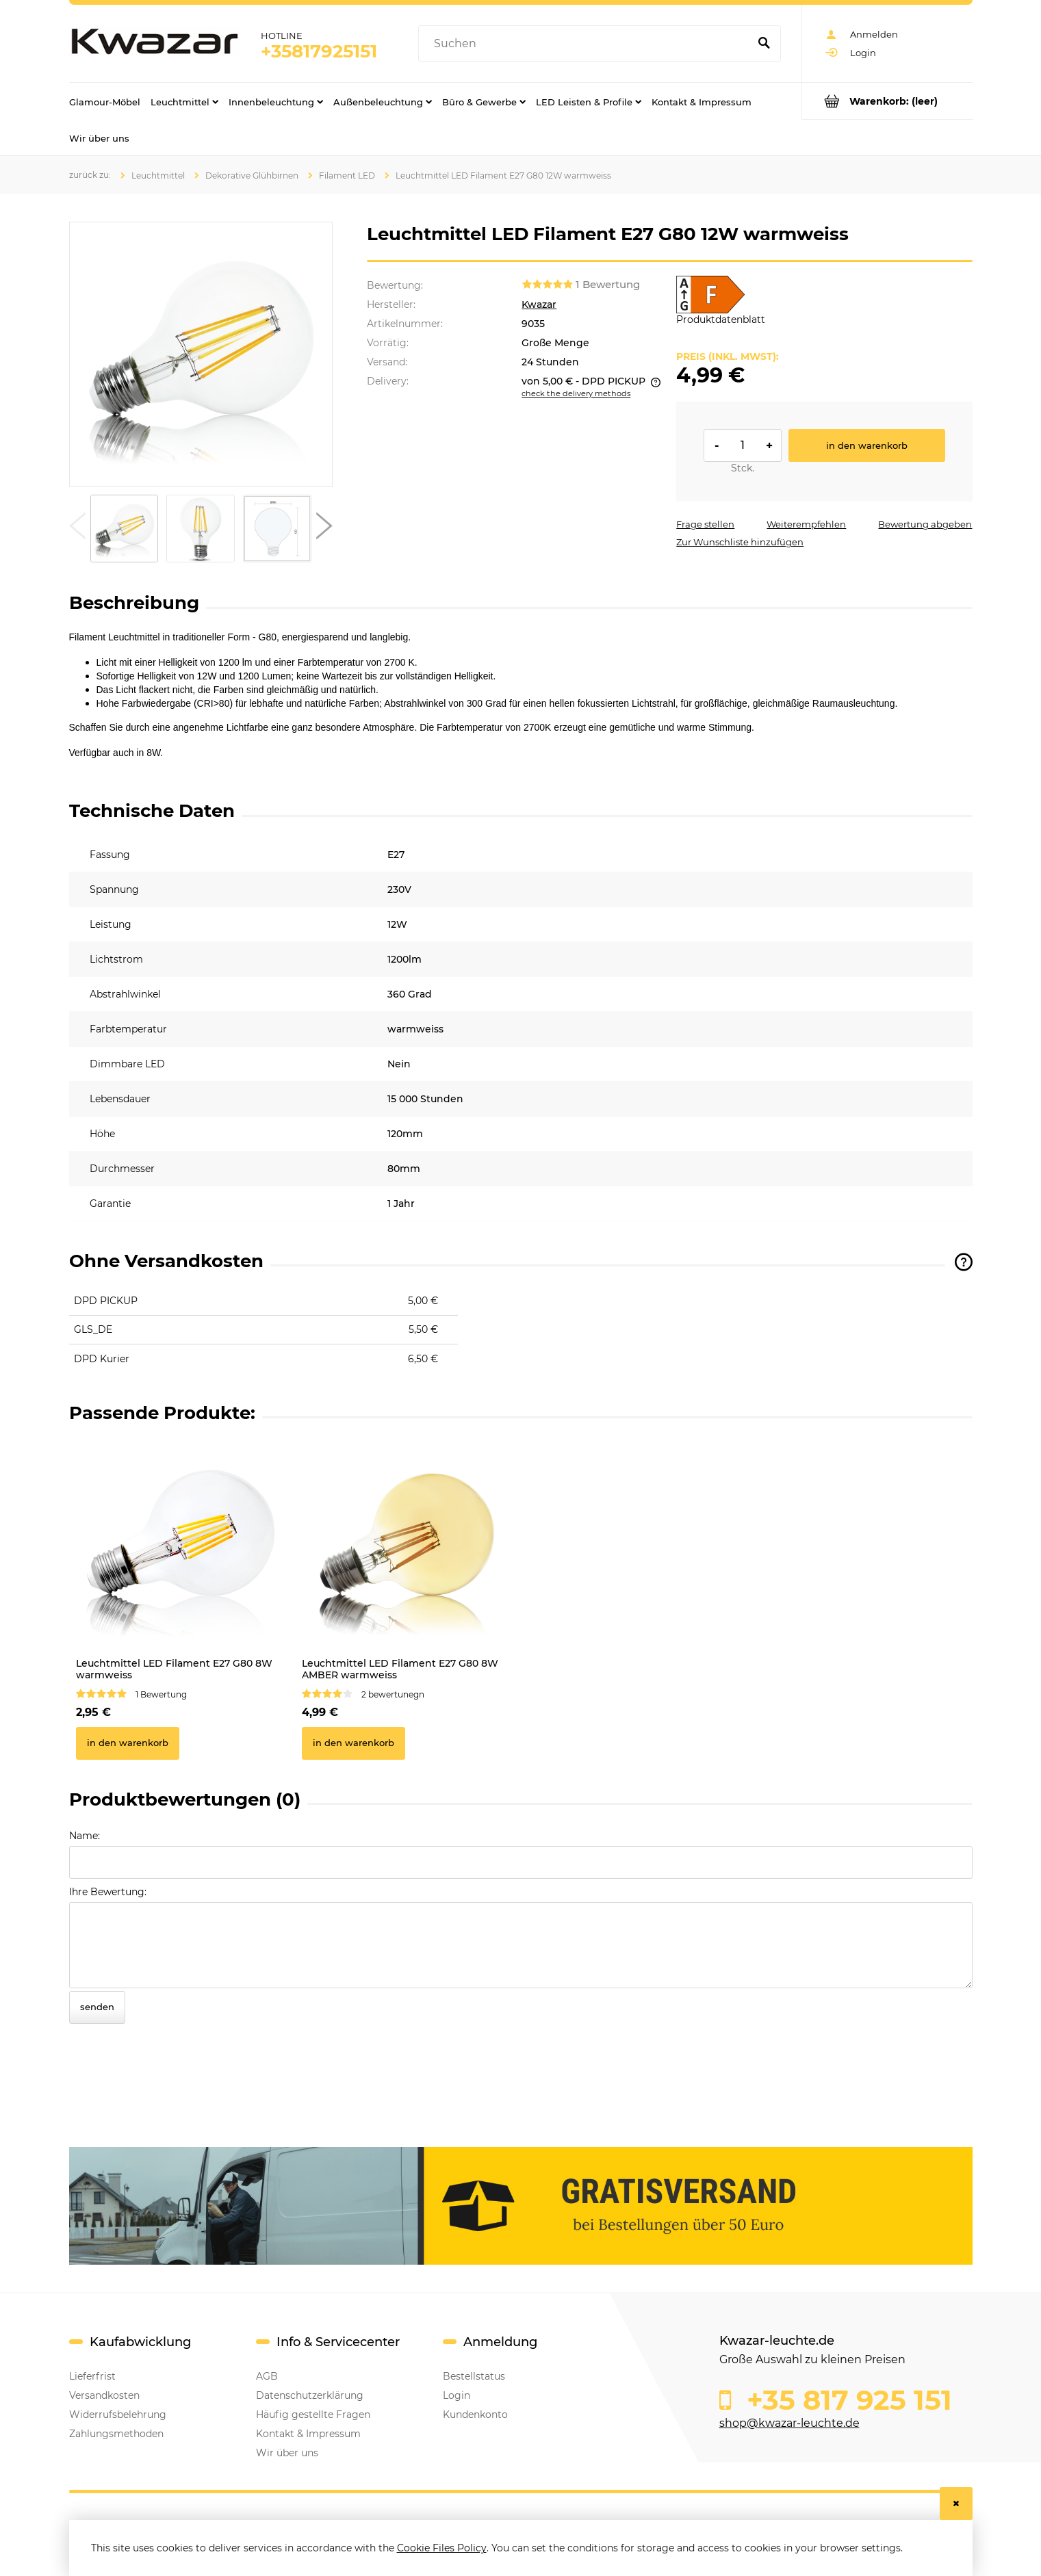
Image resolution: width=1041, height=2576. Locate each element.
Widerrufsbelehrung (117, 2414)
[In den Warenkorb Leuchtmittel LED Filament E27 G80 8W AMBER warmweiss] (353, 1743)
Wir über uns (287, 2453)
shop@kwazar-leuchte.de (789, 2423)
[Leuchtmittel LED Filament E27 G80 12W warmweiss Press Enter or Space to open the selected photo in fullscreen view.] (200, 354)
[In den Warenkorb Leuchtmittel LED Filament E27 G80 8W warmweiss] (127, 1743)
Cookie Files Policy (442, 2548)
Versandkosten (104, 2395)
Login (456, 2395)
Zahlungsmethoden (116, 2434)
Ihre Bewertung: (107, 1892)
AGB (267, 2376)
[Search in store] (586, 43)
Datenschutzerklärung (309, 2395)
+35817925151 (319, 51)
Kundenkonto (475, 2414)
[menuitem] (104, 101)
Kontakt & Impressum (308, 2434)
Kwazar (539, 304)
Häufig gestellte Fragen (313, 2414)
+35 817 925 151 (845, 2400)
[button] (77, 528)
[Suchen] (764, 44)
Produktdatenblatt (720, 319)
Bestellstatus (474, 2376)
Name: (84, 1836)
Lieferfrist (92, 2376)
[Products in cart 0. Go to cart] (887, 101)
